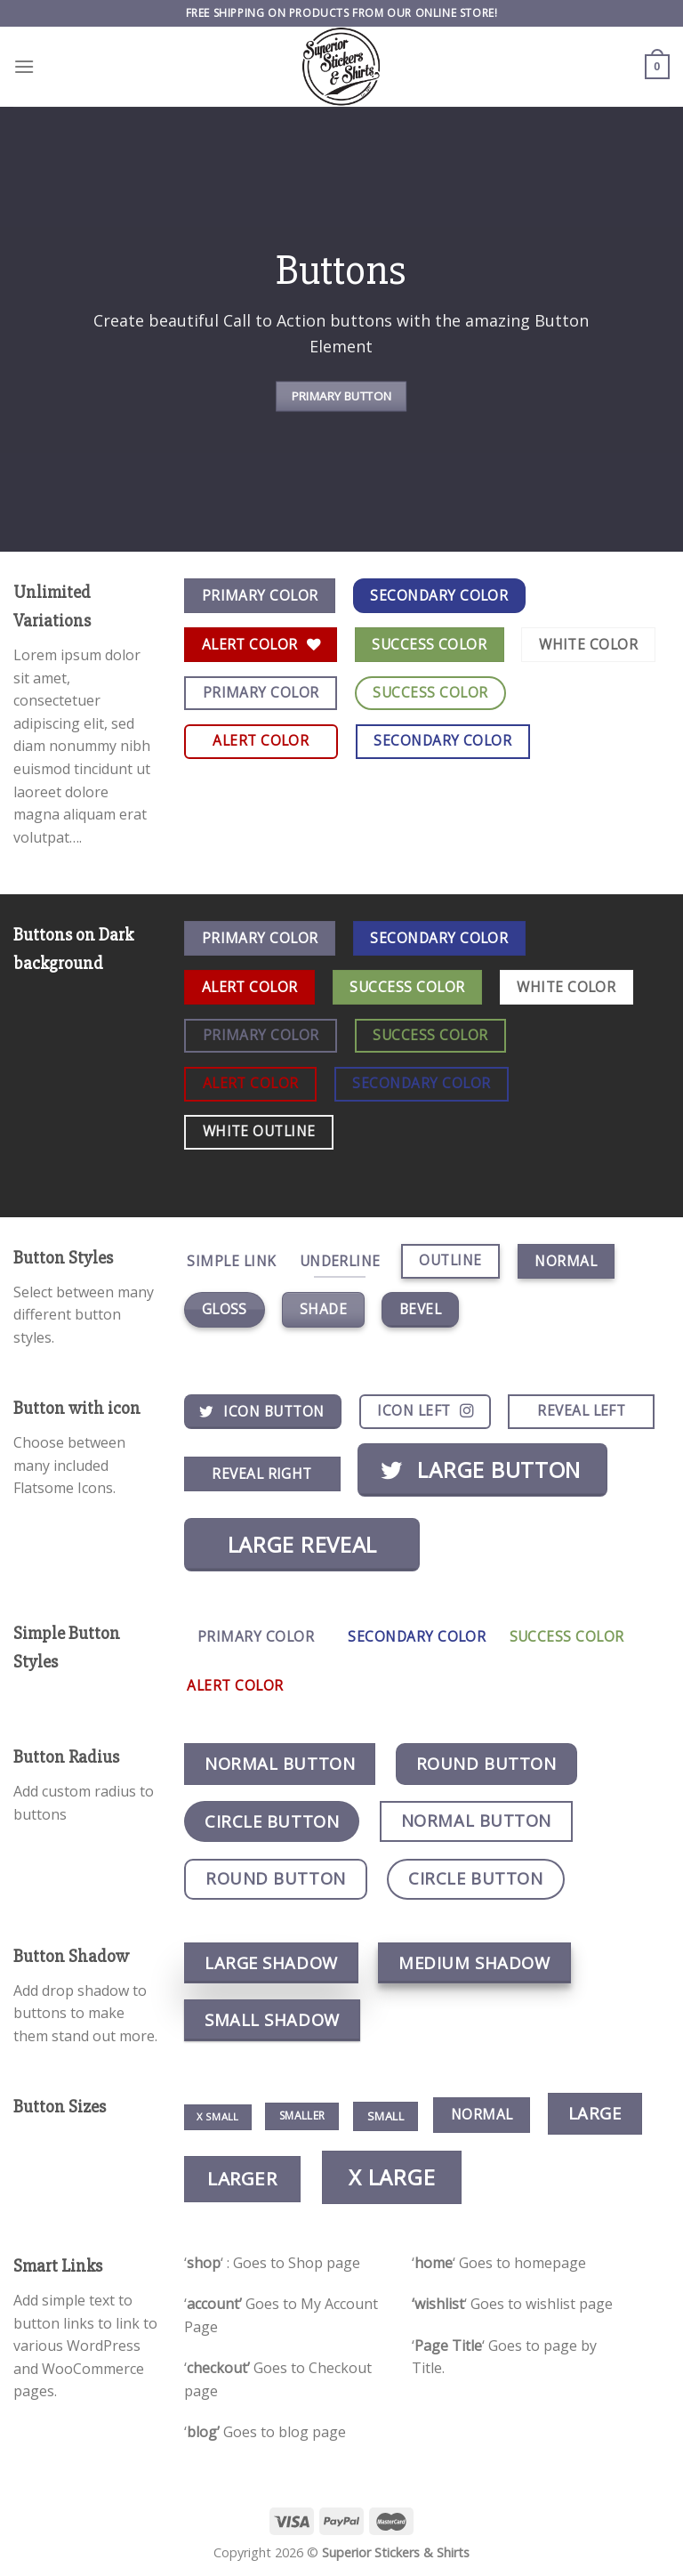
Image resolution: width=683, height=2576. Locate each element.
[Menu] (24, 66)
